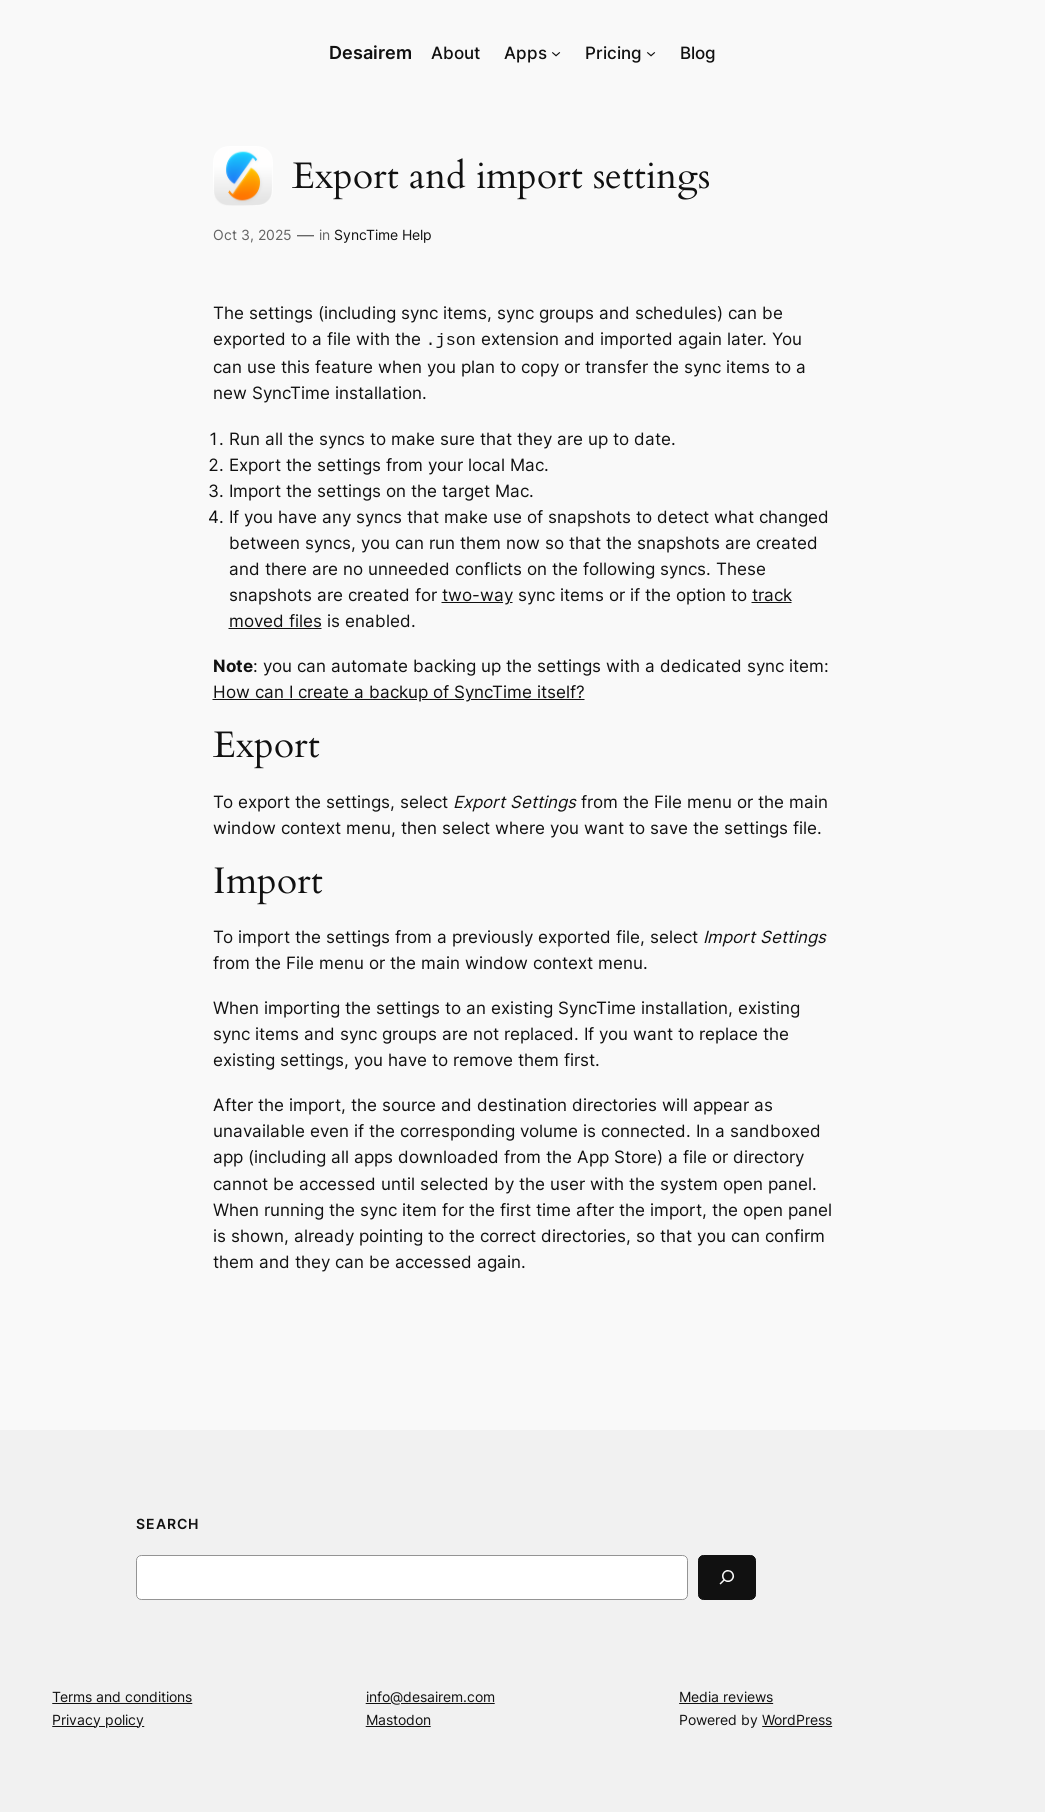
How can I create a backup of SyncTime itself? (399, 690)
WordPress (797, 1717)
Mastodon (398, 1717)
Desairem (370, 52)
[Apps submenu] (556, 53)
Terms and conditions (122, 1694)
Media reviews (726, 1694)
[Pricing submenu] (651, 53)
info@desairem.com (430, 1694)
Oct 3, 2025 (252, 234)
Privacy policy (98, 1717)
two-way (477, 593)
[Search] (727, 1575)
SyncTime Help (383, 234)
